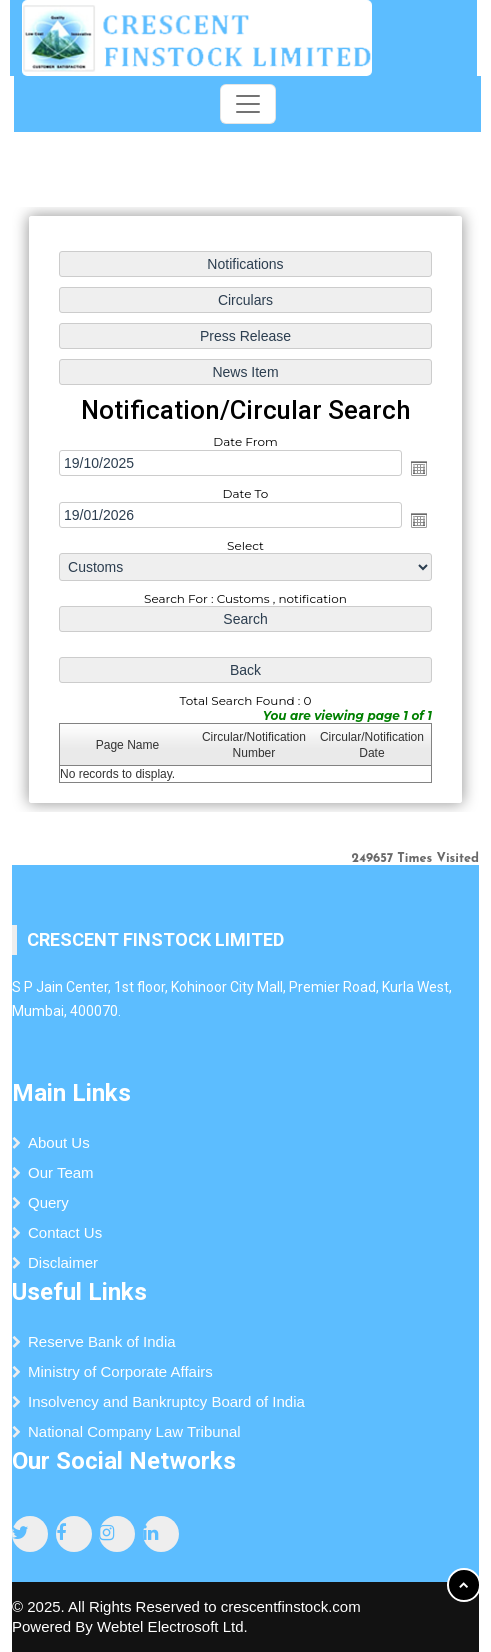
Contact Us (65, 1232)
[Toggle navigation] (248, 104)
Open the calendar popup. (418, 468)
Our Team (61, 1172)
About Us (59, 1142)
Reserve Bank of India (102, 1341)
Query (48, 1202)
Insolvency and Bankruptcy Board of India (166, 1401)
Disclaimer (63, 1262)
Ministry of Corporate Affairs (120, 1371)
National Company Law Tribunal (134, 1431)
